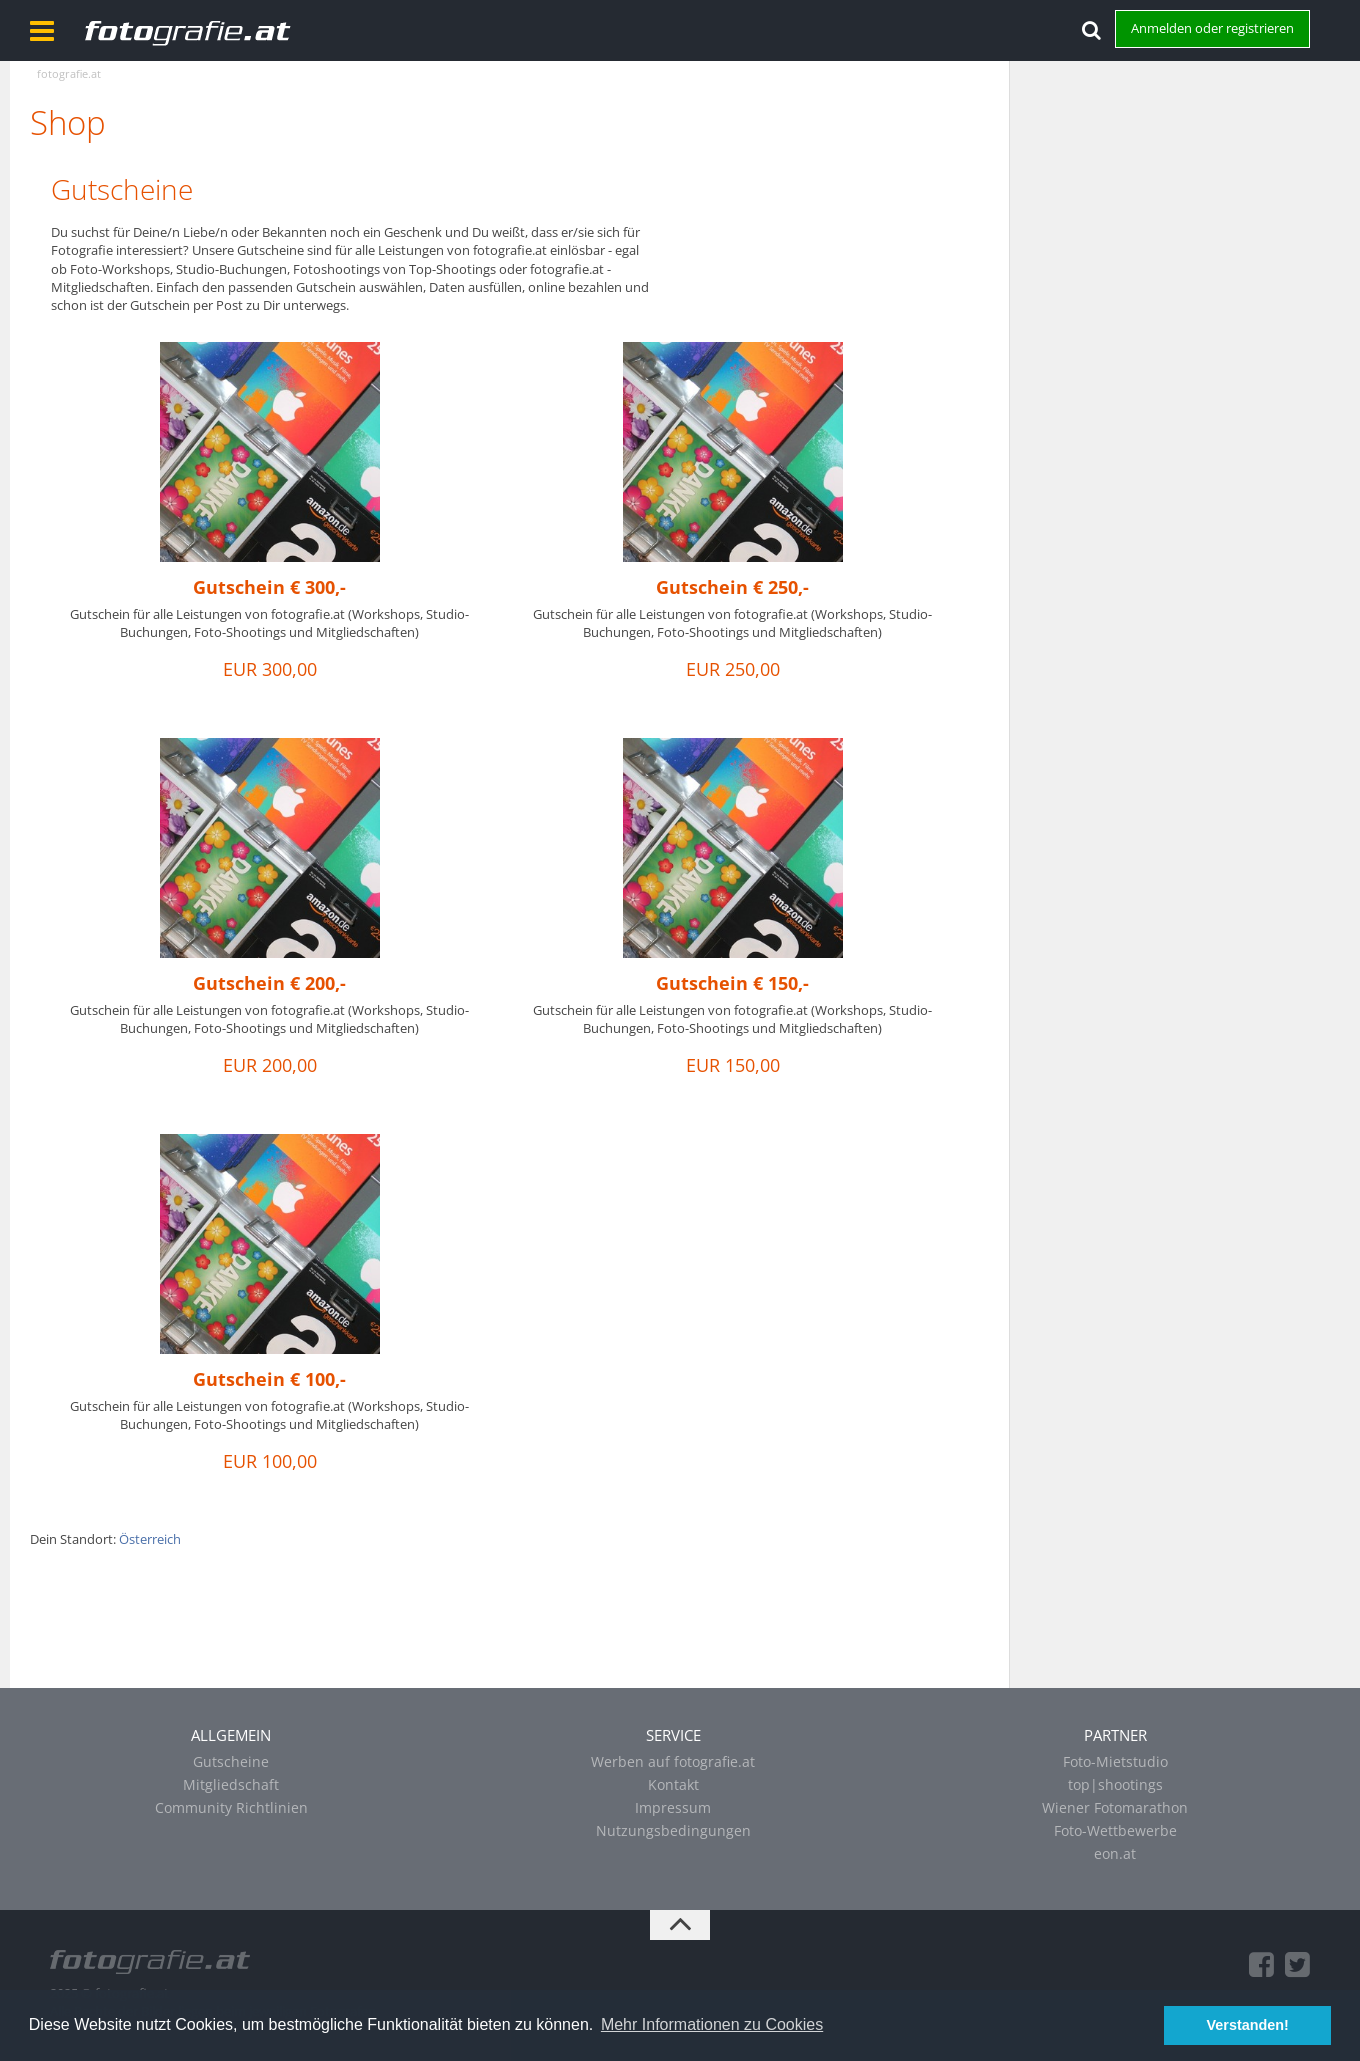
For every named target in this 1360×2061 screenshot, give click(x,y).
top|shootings (1115, 1784)
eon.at (1115, 1853)
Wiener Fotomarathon (1115, 1807)
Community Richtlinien (231, 1807)
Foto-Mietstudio (1115, 1761)
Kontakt (673, 1784)
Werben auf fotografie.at (673, 1761)
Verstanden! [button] (1248, 2025)
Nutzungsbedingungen (673, 1830)
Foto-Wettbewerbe (1115, 1830)
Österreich (150, 1539)
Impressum (673, 1807)
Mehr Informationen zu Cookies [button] (712, 2024)
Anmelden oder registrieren (1212, 28)
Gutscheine (122, 189)
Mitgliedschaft (231, 1784)
